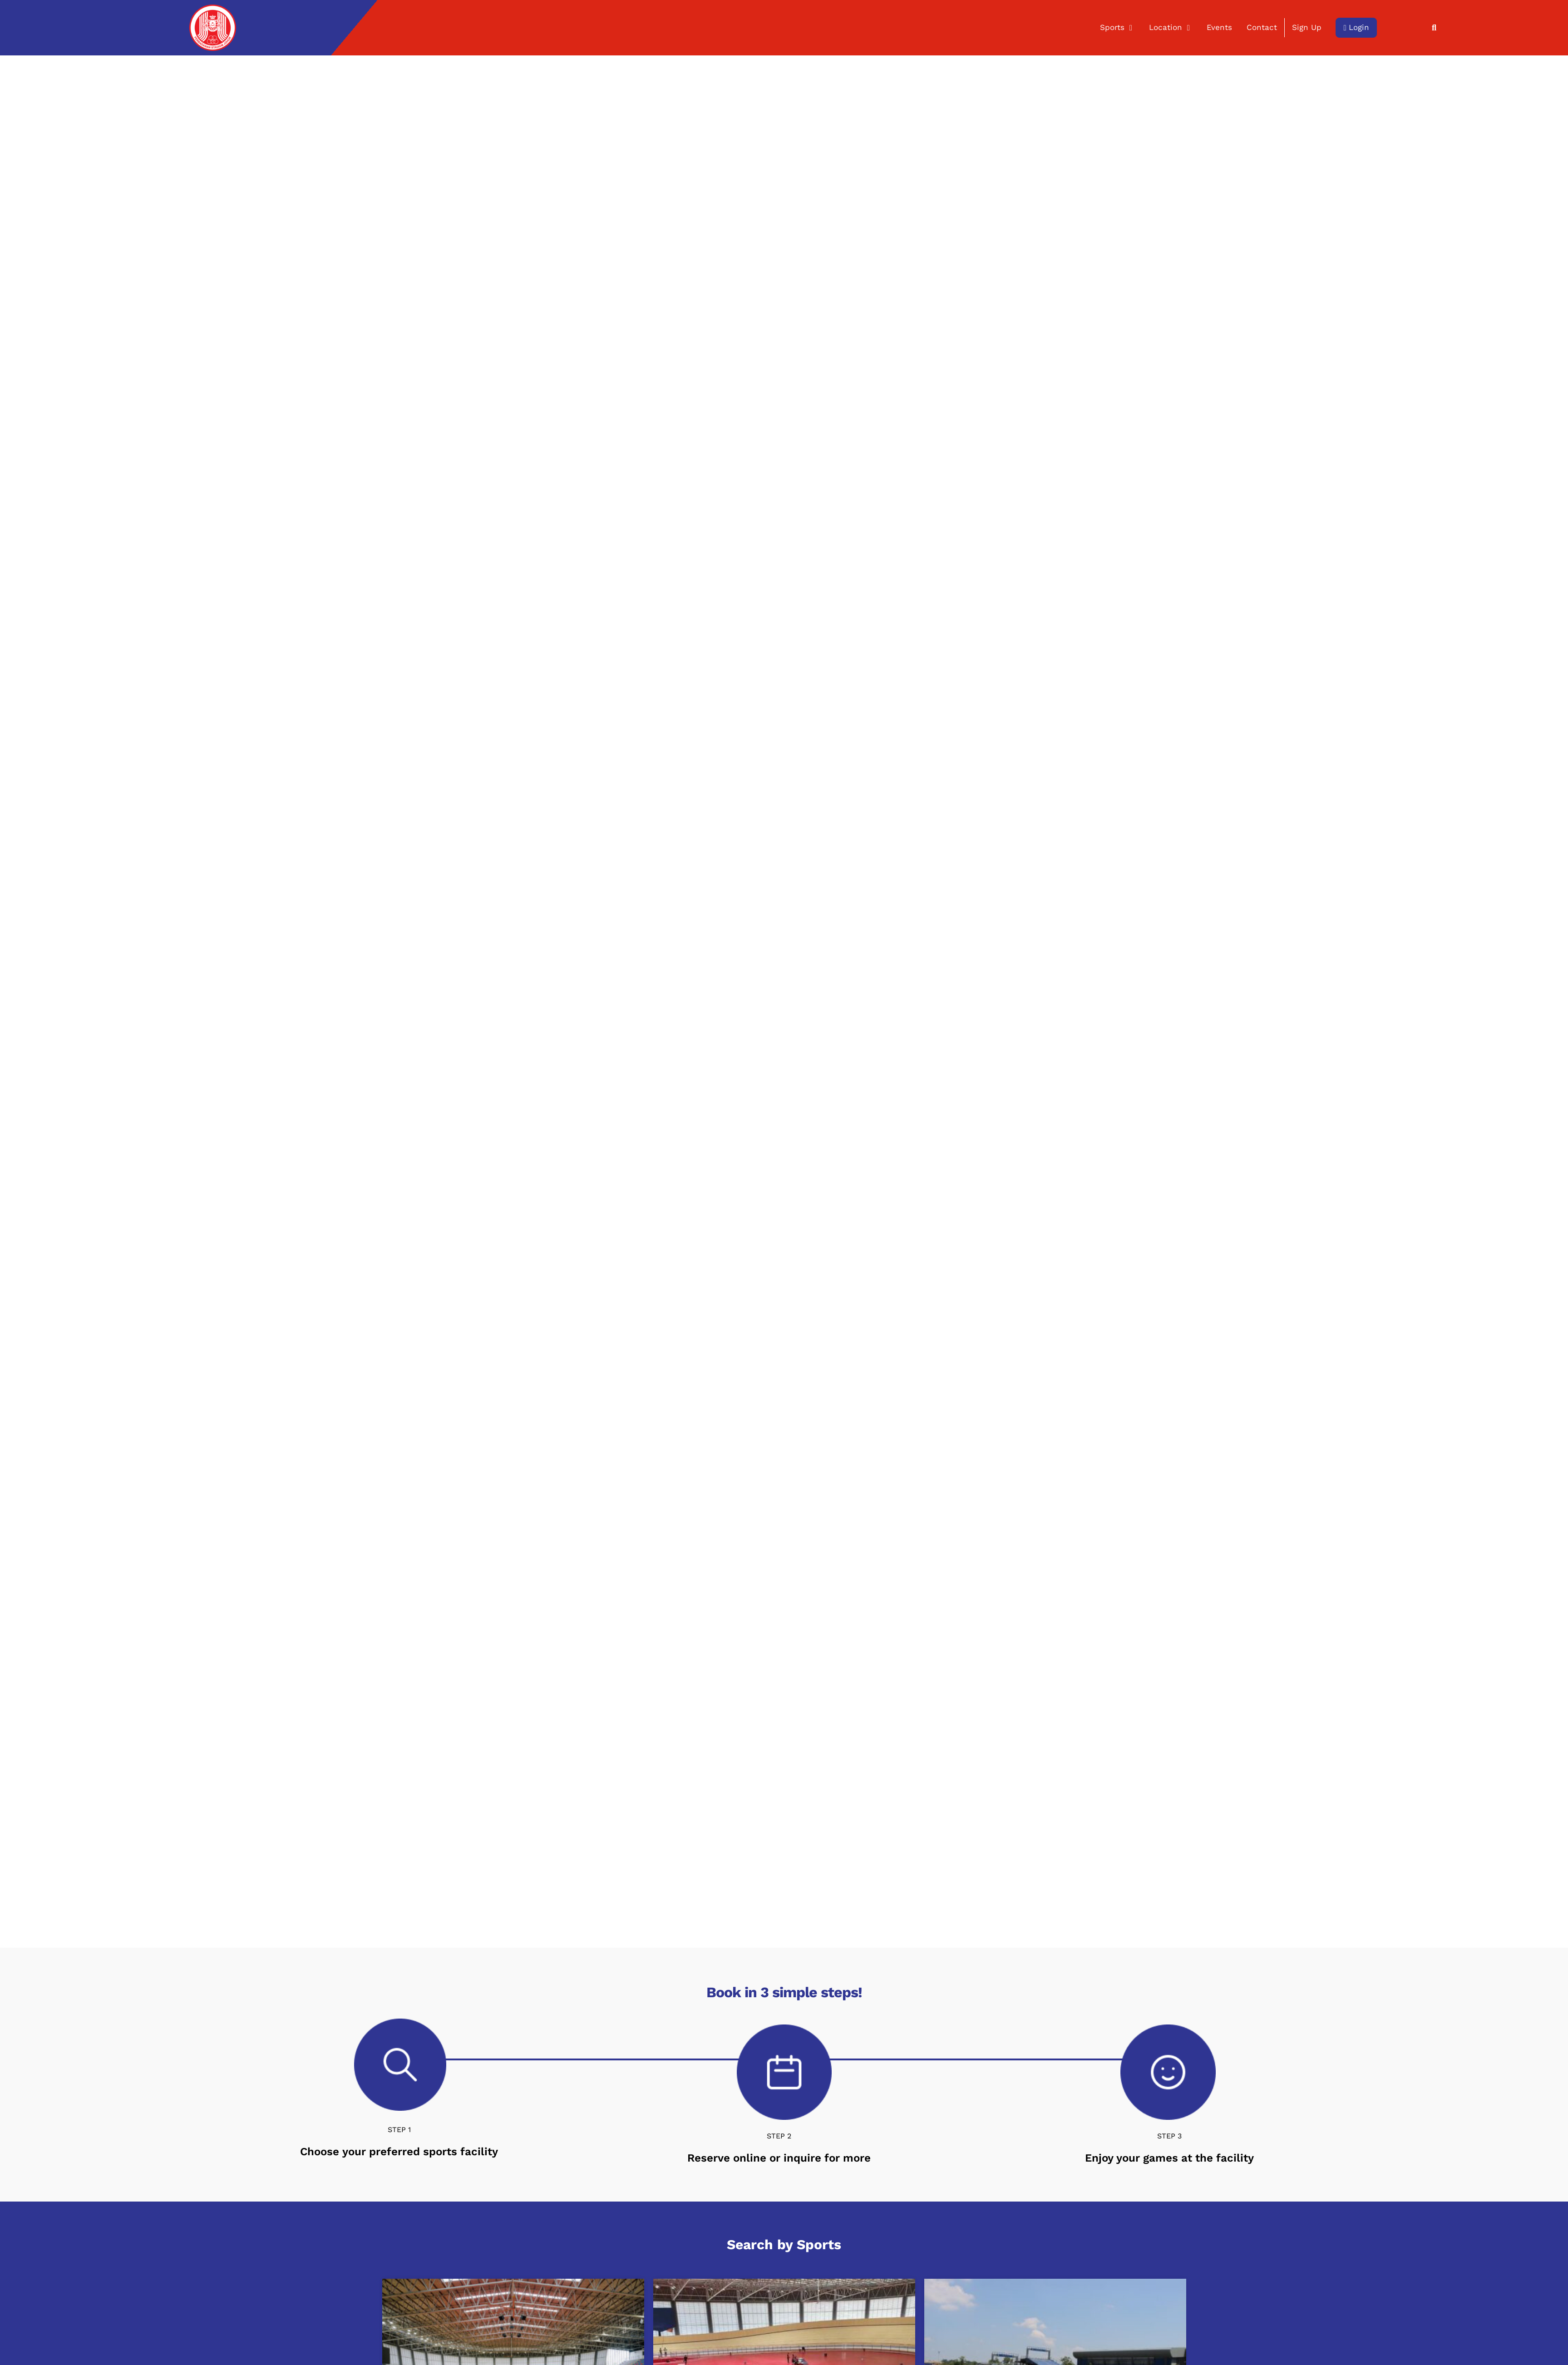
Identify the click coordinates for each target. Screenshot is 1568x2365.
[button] (1433, 27)
